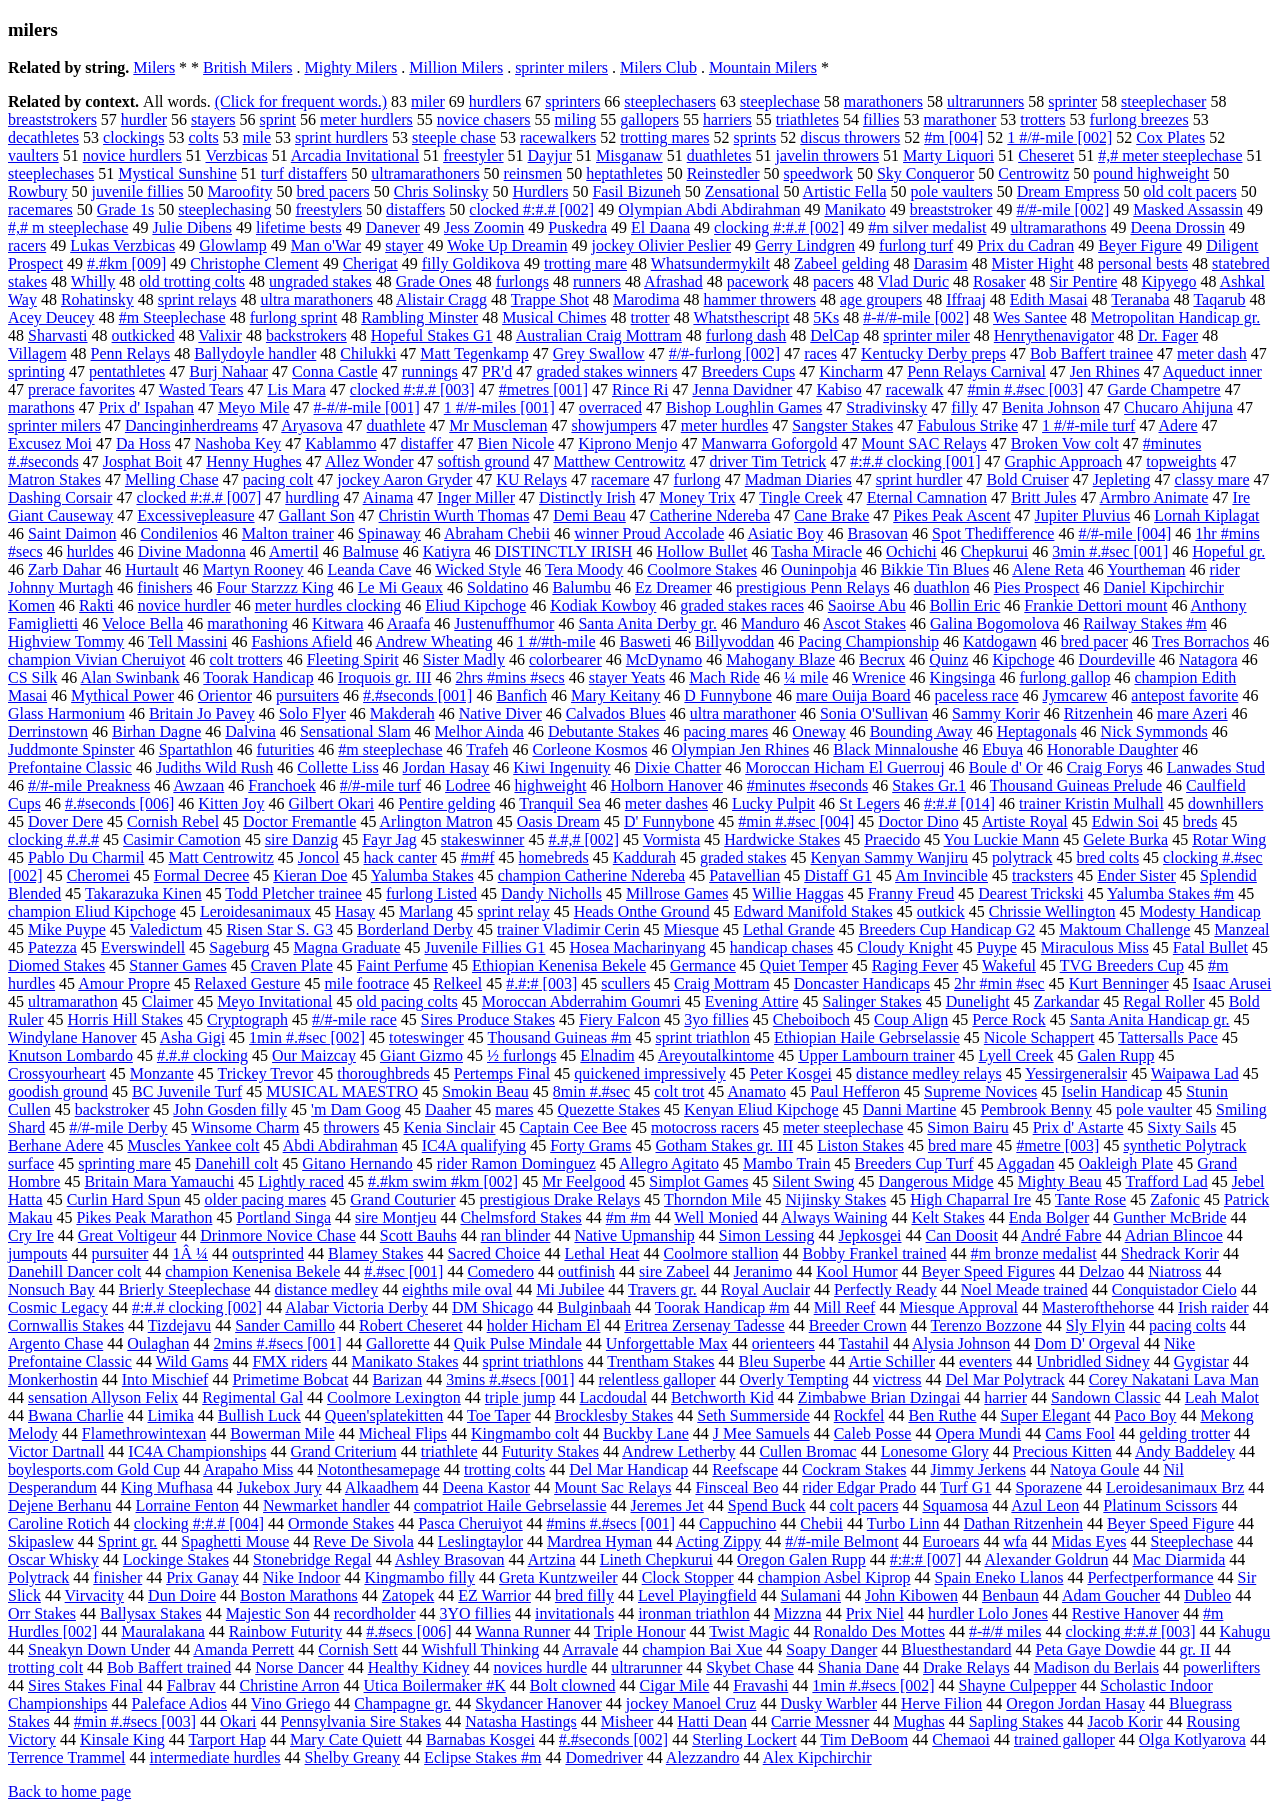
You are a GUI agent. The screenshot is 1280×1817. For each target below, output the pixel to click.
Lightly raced (301, 1181)
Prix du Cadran (1025, 245)
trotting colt (45, 1667)
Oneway (818, 731)
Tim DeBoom (864, 1739)
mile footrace (366, 983)
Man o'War (326, 245)
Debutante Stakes (604, 731)
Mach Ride (724, 677)
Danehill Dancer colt (74, 1271)
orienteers (783, 1343)
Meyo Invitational (274, 1001)
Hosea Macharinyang (637, 947)
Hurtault (151, 569)
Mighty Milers (350, 67)
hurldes (90, 551)
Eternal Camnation (927, 497)
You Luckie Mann (1002, 839)
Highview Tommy (66, 641)
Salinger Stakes (872, 1001)
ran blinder (516, 1235)
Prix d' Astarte (1078, 1127)
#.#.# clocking (202, 1055)
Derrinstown (48, 731)
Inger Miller (476, 497)
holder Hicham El (544, 1325)
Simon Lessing (767, 1235)
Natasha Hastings (521, 1721)
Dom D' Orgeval (1087, 1343)
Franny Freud (911, 893)
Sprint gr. (128, 1541)
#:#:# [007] (926, 1559)
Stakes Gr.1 (929, 785)
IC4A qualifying (474, 1145)
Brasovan (878, 533)
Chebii (821, 1523)
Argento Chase (55, 1343)
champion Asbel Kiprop (834, 1577)
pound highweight (1151, 173)
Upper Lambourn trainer (876, 1055)
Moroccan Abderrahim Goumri (581, 1001)
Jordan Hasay (446, 767)
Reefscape (745, 1469)
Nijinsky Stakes (835, 1199)
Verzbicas (236, 155)
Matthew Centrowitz (620, 461)
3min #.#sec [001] (1110, 551)
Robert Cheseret (411, 1325)
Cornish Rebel (173, 821)
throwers (351, 1127)
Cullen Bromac (807, 1451)
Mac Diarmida (1178, 1559)
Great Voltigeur (127, 1235)
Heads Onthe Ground (642, 911)
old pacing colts (406, 1001)
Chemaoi (961, 1739)
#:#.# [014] (959, 803)
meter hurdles (725, 425)
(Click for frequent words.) (301, 101)
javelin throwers (828, 155)
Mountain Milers (763, 67)
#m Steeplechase (172, 317)
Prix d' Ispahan (146, 407)
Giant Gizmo (421, 1055)
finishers (164, 587)
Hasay (355, 911)
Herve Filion (941, 1703)
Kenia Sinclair (449, 1127)
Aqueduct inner (1212, 371)
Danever (393, 227)
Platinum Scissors (1160, 1505)
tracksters (1042, 875)
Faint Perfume (402, 965)
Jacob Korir (1124, 1721)
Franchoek (282, 785)
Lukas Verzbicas (122, 245)
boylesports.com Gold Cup (94, 1469)
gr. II (1195, 1649)
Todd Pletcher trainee (293, 893)
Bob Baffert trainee (1091, 353)
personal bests (1143, 263)
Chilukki (368, 353)
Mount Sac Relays (612, 1487)
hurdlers (495, 101)
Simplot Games (698, 1181)
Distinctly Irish (587, 497)
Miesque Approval (958, 1307)
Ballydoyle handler (255, 353)
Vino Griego (290, 1703)
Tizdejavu (179, 1325)
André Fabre (1061, 1235)
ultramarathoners (425, 173)
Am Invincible (941, 875)
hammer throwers (760, 299)
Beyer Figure (1140, 245)
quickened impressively (650, 1073)
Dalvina (250, 731)
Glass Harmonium (66, 713)
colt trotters (245, 659)
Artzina (552, 1559)
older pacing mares (265, 1199)
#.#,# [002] (583, 839)
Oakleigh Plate (1126, 1163)
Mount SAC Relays (924, 443)
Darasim (940, 263)
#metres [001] (543, 389)
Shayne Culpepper (1018, 1685)
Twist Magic (749, 1631)
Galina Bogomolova (994, 623)
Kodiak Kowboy (603, 605)
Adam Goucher (1111, 1595)
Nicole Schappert (1039, 1037)
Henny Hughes (254, 461)
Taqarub (1219, 299)
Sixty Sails (1182, 1127)
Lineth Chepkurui (656, 1559)
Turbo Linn (903, 1523)
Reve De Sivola (363, 1541)
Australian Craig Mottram (599, 335)
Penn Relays (131, 353)
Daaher (448, 1109)
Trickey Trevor (265, 1073)
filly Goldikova (471, 263)
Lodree (467, 785)
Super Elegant (1045, 1415)
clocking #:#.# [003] (1130, 1631)
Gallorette (398, 1343)
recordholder (375, 1613)
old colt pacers (1189, 191)
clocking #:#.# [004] (199, 1523)
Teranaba (1140, 299)
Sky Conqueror (925, 173)
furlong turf (916, 245)
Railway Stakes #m (1145, 623)
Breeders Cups (748, 371)
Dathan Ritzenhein (1024, 1523)
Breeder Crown (858, 1325)
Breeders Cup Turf (914, 1163)
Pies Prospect (1037, 587)
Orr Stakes (42, 1613)
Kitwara (338, 623)
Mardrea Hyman (599, 1541)
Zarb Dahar (64, 569)
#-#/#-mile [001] (367, 407)
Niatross (1174, 1271)
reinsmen (533, 173)
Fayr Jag (389, 839)
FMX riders (289, 1361)
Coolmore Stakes (702, 569)
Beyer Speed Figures (988, 1271)
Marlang (426, 911)
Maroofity (240, 191)
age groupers (881, 299)
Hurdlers (540, 191)
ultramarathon (73, 1001)
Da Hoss (143, 443)
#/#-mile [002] (1062, 209)
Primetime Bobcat (290, 1379)
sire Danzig (301, 839)
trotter (650, 317)
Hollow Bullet (701, 551)
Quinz (948, 659)
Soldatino (497, 587)
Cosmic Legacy (58, 1307)
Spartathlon (196, 749)
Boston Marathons (299, 1595)
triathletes (807, 119)
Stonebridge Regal (312, 1559)
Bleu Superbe (782, 1361)
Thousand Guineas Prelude (1076, 785)
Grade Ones (434, 281)
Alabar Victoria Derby (356, 1307)
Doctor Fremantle (299, 821)
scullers (625, 983)
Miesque (691, 929)
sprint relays (197, 299)
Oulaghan (158, 1343)
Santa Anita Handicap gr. (1150, 1019)
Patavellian (744, 875)
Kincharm (851, 371)
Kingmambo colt (525, 1433)
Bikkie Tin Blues (935, 569)
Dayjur (550, 155)
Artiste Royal (1025, 821)
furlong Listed (431, 893)
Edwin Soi (1125, 821)
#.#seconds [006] (119, 803)
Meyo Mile (254, 407)
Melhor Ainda (479, 731)
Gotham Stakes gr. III (724, 1145)
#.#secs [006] (408, 1631)
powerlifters (1221, 1667)
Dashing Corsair (60, 497)
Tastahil (864, 1343)
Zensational (742, 191)
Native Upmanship (634, 1235)
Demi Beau (589, 515)
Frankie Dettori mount (1095, 605)
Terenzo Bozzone (986, 1325)
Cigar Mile (674, 1685)
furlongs (522, 281)
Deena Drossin (1177, 227)
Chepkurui (995, 551)
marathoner (959, 119)
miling (576, 119)
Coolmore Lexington (394, 1397)
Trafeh (487, 749)
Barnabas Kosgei (480, 1739)
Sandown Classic (1106, 1397)
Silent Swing (813, 1181)
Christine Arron (290, 1685)
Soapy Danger (831, 1649)
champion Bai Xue (702, 1649)
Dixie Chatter (678, 767)
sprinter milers (561, 67)
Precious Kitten (1062, 1451)
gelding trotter (1184, 1433)
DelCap (834, 335)
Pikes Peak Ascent (951, 515)
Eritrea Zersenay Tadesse (704, 1325)
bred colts (1107, 857)
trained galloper (1064, 1739)
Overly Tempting (793, 1379)
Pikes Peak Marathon (144, 1217)
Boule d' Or (1006, 767)
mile (257, 137)
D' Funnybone (669, 821)
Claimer (168, 1001)
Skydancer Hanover (538, 1703)
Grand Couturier (402, 1199)
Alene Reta (1048, 569)
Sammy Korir (996, 713)
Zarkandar (1067, 1001)
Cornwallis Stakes (66, 1325)
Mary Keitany (615, 695)
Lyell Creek (1016, 1055)
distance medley (327, 1289)
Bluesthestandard (956, 1649)
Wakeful (1009, 965)
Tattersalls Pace (1168, 1037)
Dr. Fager (1168, 335)
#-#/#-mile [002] (916, 317)
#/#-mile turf (380, 785)
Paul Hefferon (855, 1091)
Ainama (388, 497)
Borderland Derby (415, 929)
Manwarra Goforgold (769, 443)
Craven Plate (292, 965)
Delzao (1101, 1271)
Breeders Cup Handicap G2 (947, 929)
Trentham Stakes (660, 1361)
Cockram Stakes (854, 1469)
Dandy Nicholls (551, 893)
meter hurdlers (366, 119)
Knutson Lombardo (70, 1055)
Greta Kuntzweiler (558, 1577)
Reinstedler (723, 173)
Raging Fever (915, 965)
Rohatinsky (97, 299)
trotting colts (504, 1469)
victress (897, 1379)
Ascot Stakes (864, 623)
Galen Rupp (1116, 1055)
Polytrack (38, 1577)
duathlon (942, 587)
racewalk (915, 389)
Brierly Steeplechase (185, 1289)
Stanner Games (177, 965)
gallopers (649, 119)
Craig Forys (1105, 767)
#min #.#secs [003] (135, 1721)
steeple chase (454, 137)
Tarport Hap (228, 1739)
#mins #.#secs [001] (611, 1523)
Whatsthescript (741, 317)
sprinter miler (926, 335)
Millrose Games (677, 893)
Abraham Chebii (497, 533)
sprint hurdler (919, 479)
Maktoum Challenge (1124, 929)
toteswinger (426, 1037)
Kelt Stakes (947, 1217)
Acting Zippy (719, 1541)
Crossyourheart (57, 1073)
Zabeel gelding (842, 263)
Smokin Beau (485, 1091)
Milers (154, 67)
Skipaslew (41, 1541)
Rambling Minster (419, 317)
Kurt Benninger (1119, 983)
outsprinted (268, 1253)
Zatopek (408, 1595)
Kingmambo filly (419, 1577)
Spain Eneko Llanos (999, 1577)
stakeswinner (483, 839)
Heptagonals (1037, 731)
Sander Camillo (285, 1325)
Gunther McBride (1169, 1217)
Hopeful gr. (1228, 551)
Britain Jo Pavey (202, 713)
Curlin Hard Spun (124, 1199)
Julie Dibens (192, 227)
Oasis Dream (558, 821)
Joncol (319, 857)
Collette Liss (337, 767)
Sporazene (1048, 1487)
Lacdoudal (614, 1397)
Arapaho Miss (248, 1469)
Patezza (52, 947)
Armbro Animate (1154, 497)
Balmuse (371, 551)
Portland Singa (283, 1217)
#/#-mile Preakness (89, 785)
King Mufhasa (167, 1487)
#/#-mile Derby (118, 1127)
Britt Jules (1043, 497)
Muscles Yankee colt (194, 1145)
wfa (1015, 1541)
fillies (881, 119)
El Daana (660, 227)
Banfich (521, 695)
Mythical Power (122, 695)
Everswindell (143, 947)
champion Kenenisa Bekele (252, 1271)
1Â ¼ (190, 1253)
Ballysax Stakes (151, 1613)
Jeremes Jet (666, 1505)
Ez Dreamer (673, 587)
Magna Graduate (346, 947)
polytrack (1022, 857)
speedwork (818, 173)
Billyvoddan (734, 641)
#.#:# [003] (541, 983)
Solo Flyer (312, 713)
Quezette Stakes (608, 1109)
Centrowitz (1033, 173)
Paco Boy (1146, 1415)
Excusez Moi (50, 443)
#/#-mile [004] (1124, 533)
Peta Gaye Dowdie (1096, 1649)
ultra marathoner (743, 713)
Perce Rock (1008, 1019)
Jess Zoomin (484, 227)
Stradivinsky (886, 407)
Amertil (294, 551)
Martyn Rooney (253, 569)
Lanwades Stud (1216, 767)
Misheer (627, 1721)
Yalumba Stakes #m (1170, 893)
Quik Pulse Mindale (518, 1343)
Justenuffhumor (504, 623)
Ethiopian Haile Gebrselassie (867, 1037)
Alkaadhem (382, 1487)
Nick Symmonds (1154, 731)
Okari (238, 1721)
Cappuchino (737, 1523)
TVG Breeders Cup (1122, 965)
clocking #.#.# (53, 839)
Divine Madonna (192, 551)
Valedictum (166, 929)
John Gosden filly (230, 1109)
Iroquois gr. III (385, 677)
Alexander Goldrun (1046, 1559)
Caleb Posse (873, 1433)
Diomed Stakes (56, 965)
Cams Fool (1080, 1433)
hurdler (144, 119)
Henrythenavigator (1054, 335)
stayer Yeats (627, 677)
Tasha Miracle (816, 551)
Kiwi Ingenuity (561, 767)
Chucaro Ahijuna (1178, 407)
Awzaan (198, 785)
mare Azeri (1192, 713)
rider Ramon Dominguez (516, 1163)
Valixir (220, 335)
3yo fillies (716, 1019)
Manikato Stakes (404, 1361)
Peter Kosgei (791, 1073)
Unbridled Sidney (1092, 1361)
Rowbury (38, 191)
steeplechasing (224, 209)
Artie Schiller (891, 1361)
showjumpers (613, 425)
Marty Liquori (948, 155)
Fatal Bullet (1210, 947)
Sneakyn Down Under (99, 1649)
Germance (703, 965)
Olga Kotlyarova (1192, 1739)
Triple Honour (639, 1631)
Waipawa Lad (1195, 1073)
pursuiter (120, 1253)
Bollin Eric (965, 605)
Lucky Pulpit (773, 803)
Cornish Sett (358, 1649)
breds (1200, 821)
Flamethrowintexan (144, 1433)
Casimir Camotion (182, 839)
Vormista (671, 839)
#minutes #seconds (807, 785)
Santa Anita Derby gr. (647, 623)
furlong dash (746, 335)
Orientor (225, 695)
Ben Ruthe (942, 1415)
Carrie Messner (820, 1721)
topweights (1181, 461)
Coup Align (911, 1019)
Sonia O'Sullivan (874, 713)
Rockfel (859, 1415)
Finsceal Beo (736, 1487)
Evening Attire (752, 1001)
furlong (697, 479)
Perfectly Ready (885, 1289)
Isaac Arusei (1232, 983)
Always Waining (834, 1217)
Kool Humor (856, 1271)
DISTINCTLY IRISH (564, 551)
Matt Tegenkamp (474, 353)
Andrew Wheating (433, 641)
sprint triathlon (702, 1037)
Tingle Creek (800, 497)
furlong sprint (294, 317)
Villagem (37, 353)
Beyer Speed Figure (1170, 1523)
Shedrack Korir (1170, 1253)
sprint (278, 119)
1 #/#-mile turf (1088, 425)
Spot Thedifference (993, 533)
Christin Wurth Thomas (454, 515)
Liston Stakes (860, 1145)
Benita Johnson (1051, 407)
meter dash (1212, 353)
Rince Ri (640, 389)
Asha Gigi (192, 1037)
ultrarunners (985, 101)
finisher (117, 1577)
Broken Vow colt (1065, 443)
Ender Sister (1136, 875)
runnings (430, 371)
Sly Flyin (1095, 1325)
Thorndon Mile (712, 1199)
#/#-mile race (354, 1019)
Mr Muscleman (498, 425)
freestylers (328, 209)
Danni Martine (910, 1109)
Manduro (770, 623)
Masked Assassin (1188, 209)
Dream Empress (1068, 191)
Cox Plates (1170, 137)
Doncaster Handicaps (862, 983)
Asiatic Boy (786, 533)
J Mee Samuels (761, 1433)
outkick (941, 911)
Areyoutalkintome (716, 1055)
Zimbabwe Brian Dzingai (879, 1397)
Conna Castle (335, 371)
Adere (1178, 425)
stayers (213, 119)
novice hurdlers (132, 155)
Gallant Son (317, 515)
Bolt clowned (573, 1685)
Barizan (397, 1379)
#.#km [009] (126, 263)
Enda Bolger (1049, 1217)
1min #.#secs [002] (873, 1685)
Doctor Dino (918, 821)
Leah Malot (1222, 1397)
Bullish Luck (259, 1415)
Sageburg (239, 947)
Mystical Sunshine (177, 173)
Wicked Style (478, 569)
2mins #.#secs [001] (277, 1343)
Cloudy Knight (905, 947)
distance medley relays (929, 1073)
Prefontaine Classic (70, 767)
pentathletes (127, 371)
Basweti (646, 641)
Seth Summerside (753, 1415)
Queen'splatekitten (384, 1415)
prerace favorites (81, 389)
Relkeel (457, 983)
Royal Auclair (765, 1289)
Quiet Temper (804, 965)
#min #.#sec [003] (1025, 389)
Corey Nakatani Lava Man (1174, 1379)
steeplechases (51, 173)
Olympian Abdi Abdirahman (709, 209)
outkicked (143, 335)
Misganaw (629, 155)
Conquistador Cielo (1174, 1289)
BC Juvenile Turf (187, 1091)
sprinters (572, 101)
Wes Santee (1030, 317)
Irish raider (1213, 1307)
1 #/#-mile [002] (1059, 137)
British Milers (247, 67)
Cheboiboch (811, 1019)
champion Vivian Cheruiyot (96, 659)
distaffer (426, 443)
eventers (985, 1361)
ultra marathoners (316, 299)
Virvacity (94, 1595)
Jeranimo (763, 1271)
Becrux (882, 659)
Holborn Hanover (666, 785)
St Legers (869, 803)
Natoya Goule (1094, 1469)
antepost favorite (1184, 695)
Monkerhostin (53, 1379)
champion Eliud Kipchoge (92, 911)
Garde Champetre (1163, 389)
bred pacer (1094, 641)
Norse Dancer (299, 1667)
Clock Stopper (688, 1577)
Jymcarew (1074, 695)
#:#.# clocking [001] (915, 461)
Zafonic (1175, 1199)
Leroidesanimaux (255, 911)
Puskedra (577, 227)
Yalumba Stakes (422, 875)
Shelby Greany (353, 1757)
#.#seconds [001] (417, 695)
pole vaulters (952, 191)
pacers (833, 281)
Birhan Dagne (156, 731)
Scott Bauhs (418, 1235)
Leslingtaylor (480, 1541)
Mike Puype (67, 929)
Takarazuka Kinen (143, 893)
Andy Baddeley (1185, 1451)
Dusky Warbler (828, 1703)
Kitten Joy (231, 803)
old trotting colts (192, 281)
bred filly (584, 1595)
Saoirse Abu (867, 605)
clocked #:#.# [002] (531, 209)
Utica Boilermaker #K (435, 1685)
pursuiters (307, 695)
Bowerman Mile (282, 1433)
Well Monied (716, 1217)
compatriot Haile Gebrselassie (510, 1505)
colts (203, 137)
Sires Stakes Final (85, 1685)
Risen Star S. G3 (279, 929)
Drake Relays (966, 1667)
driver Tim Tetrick (767, 461)
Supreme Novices (980, 1091)
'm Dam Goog (356, 1109)
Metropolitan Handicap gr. (1175, 317)
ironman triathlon (694, 1613)
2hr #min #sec (999, 983)
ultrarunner (646, 1667)
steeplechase (780, 101)
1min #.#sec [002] (307, 1037)
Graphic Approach (1063, 461)
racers (27, 245)
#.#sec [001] (403, 1271)
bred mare (960, 1145)
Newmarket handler (326, 1505)
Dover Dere (65, 821)
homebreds (554, 857)
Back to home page (69, 1791)
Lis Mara (297, 389)
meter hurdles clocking (328, 605)
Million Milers (456, 67)
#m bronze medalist (1034, 1253)
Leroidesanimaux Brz (1175, 1487)
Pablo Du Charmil (86, 857)
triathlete (449, 1451)
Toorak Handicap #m (722, 1307)
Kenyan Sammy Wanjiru (890, 857)
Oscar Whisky (53, 1559)
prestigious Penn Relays (813, 587)
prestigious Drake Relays (559, 1199)
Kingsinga (963, 677)
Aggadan (1026, 1163)
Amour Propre (124, 983)
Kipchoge (1023, 659)
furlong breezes (1139, 119)
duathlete (396, 425)
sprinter (1072, 101)
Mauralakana (163, 1631)
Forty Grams (590, 1145)
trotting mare (585, 263)
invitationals (574, 1613)
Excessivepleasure (195, 515)
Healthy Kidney (419, 1667)
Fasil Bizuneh (636, 191)
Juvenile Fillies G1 (484, 947)
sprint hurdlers (341, 137)
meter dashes (666, 803)
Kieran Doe (310, 875)
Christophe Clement (254, 263)
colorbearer (565, 659)
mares (514, 1109)
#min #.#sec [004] (796, 821)
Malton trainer (288, 533)
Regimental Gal (252, 1397)
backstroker (112, 1109)
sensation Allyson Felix (103, 1397)
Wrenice (879, 677)
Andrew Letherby (678, 1451)
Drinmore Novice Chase (278, 1235)
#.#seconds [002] (613, 1739)
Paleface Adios (180, 1703)
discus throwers (850, 137)
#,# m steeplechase (68, 227)
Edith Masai (1049, 299)
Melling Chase (172, 479)
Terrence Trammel (67, 1757)
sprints (755, 137)
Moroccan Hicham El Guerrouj (844, 767)
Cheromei (98, 875)
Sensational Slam (355, 731)
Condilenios (178, 533)
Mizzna (798, 1613)
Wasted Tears (201, 389)
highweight (550, 785)
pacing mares (725, 731)
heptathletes (624, 173)
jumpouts (38, 1253)
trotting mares (664, 137)
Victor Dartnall (56, 1451)
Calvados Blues (616, 713)
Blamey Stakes (376, 1253)
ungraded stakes (320, 281)
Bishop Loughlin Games (744, 407)
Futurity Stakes (550, 1451)
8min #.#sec (591, 1091)
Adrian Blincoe (1174, 1235)
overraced (610, 407)
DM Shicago (492, 1307)
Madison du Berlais (1096, 1667)
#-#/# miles (1005, 1631)
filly (964, 407)
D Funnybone (728, 695)
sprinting (36, 371)
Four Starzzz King (274, 587)
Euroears (951, 1541)
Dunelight (978, 1001)
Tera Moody (584, 569)
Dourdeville (1117, 659)
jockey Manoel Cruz (691, 1703)
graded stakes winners (606, 371)
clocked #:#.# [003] (412, 389)
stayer (404, 245)
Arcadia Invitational (355, 155)
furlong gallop (1064, 677)
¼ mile (806, 677)
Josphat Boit (143, 461)
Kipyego (1168, 281)
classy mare (1211, 479)
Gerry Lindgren (805, 245)
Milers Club (658, 67)
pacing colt (278, 479)
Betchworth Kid (722, 1397)
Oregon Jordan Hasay (1075, 1703)
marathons (41, 407)
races (820, 353)
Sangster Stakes (842, 425)
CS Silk (32, 677)
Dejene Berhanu (60, 1505)
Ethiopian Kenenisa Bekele (559, 965)
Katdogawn (1000, 641)
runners (597, 281)
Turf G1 (965, 1487)
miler (428, 101)
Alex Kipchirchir (817, 1757)
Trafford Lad (1166, 1181)
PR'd (497, 371)
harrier (1005, 1397)
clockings (133, 137)
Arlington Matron (436, 821)
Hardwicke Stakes (782, 839)
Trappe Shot (550, 299)
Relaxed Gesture (247, 983)
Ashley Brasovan (450, 1559)
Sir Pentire (1083, 281)
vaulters (33, 155)
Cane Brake (831, 515)
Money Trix (697, 497)
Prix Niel (875, 1613)
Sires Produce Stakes (488, 1019)
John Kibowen (911, 1595)
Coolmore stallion (720, 1253)
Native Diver (500, 713)
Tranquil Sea (560, 803)
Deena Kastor (487, 1487)
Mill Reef (845, 1307)
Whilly (93, 281)
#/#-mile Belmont (841, 1541)
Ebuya (1002, 749)
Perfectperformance (1150, 1577)
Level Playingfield (697, 1595)
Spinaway (389, 533)
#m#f (478, 857)
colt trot (679, 1091)
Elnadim (607, 1055)
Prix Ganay (202, 1577)
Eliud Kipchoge (475, 605)
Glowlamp (233, 245)
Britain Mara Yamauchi (159, 1181)
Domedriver (603, 1757)
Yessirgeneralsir (1076, 1073)
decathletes (43, 137)
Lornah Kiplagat (1206, 515)
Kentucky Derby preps (933, 353)
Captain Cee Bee (573, 1127)
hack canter (400, 857)
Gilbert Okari (331, 803)
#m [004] (953, 137)
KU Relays (531, 479)
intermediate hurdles (215, 1757)
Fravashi (760, 1685)
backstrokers (306, 335)
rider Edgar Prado (860, 1487)
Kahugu (1245, 1631)
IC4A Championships (197, 1451)
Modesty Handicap (1200, 911)
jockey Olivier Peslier (662, 245)
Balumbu (581, 587)
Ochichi (911, 551)
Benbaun (1010, 1595)
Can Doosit (962, 1235)
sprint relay (513, 911)
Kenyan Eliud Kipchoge (761, 1109)
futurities (285, 749)
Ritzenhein (1098, 713)
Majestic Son (268, 1613)
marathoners (883, 101)
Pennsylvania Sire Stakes (360, 1721)
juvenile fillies (138, 191)
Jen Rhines (1105, 371)
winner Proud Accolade (649, 533)
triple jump (520, 1397)
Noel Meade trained (1024, 1289)
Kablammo (340, 443)
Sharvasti (58, 335)
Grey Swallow (599, 353)
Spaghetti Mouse (235, 1541)
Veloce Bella (142, 623)
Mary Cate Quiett (346, 1739)
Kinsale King (122, 1739)
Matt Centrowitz (220, 857)
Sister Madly (464, 659)
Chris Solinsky (441, 191)
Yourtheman (1146, 569)
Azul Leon (1045, 1505)
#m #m (628, 1217)
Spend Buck (767, 1505)
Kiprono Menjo (627, 443)
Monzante (162, 1073)
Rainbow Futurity (285, 1631)
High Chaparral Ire (970, 1199)
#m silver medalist (927, 227)
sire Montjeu (395, 1217)
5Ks (826, 317)
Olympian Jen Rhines (741, 749)
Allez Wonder (369, 461)
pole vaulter (1154, 1109)
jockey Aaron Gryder (404, 479)
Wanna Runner (522, 1631)
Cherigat (370, 263)
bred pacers (332, 191)
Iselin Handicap (1111, 1091)
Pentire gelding (446, 803)
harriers (727, 119)
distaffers (415, 209)
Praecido (892, 839)
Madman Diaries (798, 479)
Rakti (96, 605)
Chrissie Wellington (1052, 911)
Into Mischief (165, 1379)
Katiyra (447, 551)
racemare (620, 479)
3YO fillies (475, 1613)
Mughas (919, 1721)
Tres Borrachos (1201, 641)
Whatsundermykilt (710, 263)
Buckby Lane (646, 1433)
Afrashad (673, 281)
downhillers (1226, 803)
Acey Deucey (51, 317)
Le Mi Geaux (400, 587)
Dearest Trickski (1030, 893)
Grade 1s (125, 209)
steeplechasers (670, 101)
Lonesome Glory (935, 1451)
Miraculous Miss (1095, 947)
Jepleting (1122, 479)
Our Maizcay (314, 1055)
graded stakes (743, 857)
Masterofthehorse (1098, 1307)
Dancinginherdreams (191, 425)
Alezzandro (703, 1757)
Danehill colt (236, 1163)
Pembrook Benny (1036, 1109)
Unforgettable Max (667, 1343)
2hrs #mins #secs (509, 677)
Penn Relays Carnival (976, 371)
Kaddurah (644, 857)
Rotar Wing (1229, 839)
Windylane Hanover (72, 1037)
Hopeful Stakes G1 (432, 335)
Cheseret (1046, 155)
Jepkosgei (869, 1235)
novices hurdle (540, 1667)
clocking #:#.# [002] (779, 227)
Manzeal (1241, 929)
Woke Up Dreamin (507, 245)
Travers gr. (662, 1289)
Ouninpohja (819, 569)
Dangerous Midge (936, 1181)
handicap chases (782, 947)
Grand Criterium (344, 1451)
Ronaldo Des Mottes (879, 1631)
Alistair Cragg (441, 299)
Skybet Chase (750, 1667)
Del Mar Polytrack (1005, 1379)
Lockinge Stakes (176, 1559)
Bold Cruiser (1027, 479)
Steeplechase (1192, 1541)
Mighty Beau (1060, 1181)
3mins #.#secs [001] (510, 1379)
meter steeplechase (843, 1127)
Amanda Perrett (243, 1649)
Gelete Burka (1125, 839)
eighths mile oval (457, 1289)
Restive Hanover (1125, 1613)
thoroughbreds (383, 1073)
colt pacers (864, 1505)
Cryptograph (247, 1019)
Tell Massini (187, 641)
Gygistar (1201, 1361)
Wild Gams (192, 1361)
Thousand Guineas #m (559, 1037)
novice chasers (484, 119)
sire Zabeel (674, 1271)
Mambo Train (787, 1163)
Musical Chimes (554, 317)
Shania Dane (858, 1667)
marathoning (247, 623)
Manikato (854, 209)
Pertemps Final (502, 1073)
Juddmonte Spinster (71, 749)
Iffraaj (966, 299)
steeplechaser (1163, 101)
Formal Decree (202, 875)
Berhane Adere (56, 1145)
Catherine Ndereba (710, 515)
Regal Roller (1163, 1001)
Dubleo (1207, 1595)
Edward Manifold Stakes (813, 911)
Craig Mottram (722, 983)
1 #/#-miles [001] (499, 407)
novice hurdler (184, 605)
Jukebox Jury (279, 1487)
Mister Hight (1033, 263)
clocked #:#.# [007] (198, 497)
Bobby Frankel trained (875, 1253)
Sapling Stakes (1016, 1721)
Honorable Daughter (1112, 749)
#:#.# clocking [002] (197, 1307)
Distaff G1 (838, 875)
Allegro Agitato (669, 1163)
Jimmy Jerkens (979, 1469)
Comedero (500, 1271)
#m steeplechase (390, 749)
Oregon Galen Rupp (801, 1559)
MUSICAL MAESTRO (342, 1091)
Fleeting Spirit (353, 659)
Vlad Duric (914, 281)
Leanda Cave (370, 569)
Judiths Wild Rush (214, 767)
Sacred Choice (494, 1253)
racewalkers (558, 137)
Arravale (590, 1649)
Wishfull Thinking (480, 1649)
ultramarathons (1059, 227)
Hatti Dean (712, 1721)
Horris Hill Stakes (126, 1019)
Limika (171, 1415)
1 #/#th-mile (556, 641)
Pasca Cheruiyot (470, 1523)
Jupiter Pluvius (1083, 515)
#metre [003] (1057, 1145)
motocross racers (705, 1127)
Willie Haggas (797, 893)
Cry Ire (31, 1235)
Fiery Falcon (619, 1019)
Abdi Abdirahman (340, 1145)
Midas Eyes (1088, 1541)
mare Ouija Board (853, 695)
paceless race (977, 695)
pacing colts (1187, 1325)
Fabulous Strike (967, 425)
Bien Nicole (515, 443)
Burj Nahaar (228, 371)
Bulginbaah (594, 1307)
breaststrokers (52, 119)
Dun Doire (182, 1595)
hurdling (312, 497)
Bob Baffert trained (169, 1667)
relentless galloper (657, 1379)
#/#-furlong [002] (725, 353)
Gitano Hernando (357, 1163)
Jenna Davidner (742, 389)
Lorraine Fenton (188, 1505)
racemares (40, 209)
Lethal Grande (789, 929)
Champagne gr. (402, 1703)
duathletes (719, 155)
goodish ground (58, 1091)
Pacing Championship (868, 641)
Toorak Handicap (258, 677)
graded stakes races (742, 605)
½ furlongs (521, 1055)
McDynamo (664, 659)
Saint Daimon (72, 533)
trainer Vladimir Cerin (568, 929)
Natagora (1208, 659)
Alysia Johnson (961, 1343)
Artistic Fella (845, 191)
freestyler (473, 155)
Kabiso (838, 389)
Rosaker (999, 281)
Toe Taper (499, 1415)
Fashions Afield (301, 641)
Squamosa (955, 1505)
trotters (1042, 119)
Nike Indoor (302, 1577)
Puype (997, 947)
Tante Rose (1090, 1199)
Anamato (756, 1091)
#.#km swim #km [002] (443, 1181)
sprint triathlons (533, 1361)
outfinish (586, 1271)
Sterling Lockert (744, 1739)
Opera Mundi (978, 1433)
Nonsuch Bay (51, 1289)
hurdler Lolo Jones (988, 1613)
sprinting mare (124, 1163)
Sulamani (811, 1595)
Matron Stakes (54, 479)
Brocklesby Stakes (614, 1415)
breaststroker (951, 209)
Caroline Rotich (59, 1523)
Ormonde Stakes (341, 1523)
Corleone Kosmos (589, 749)
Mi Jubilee (570, 1289)
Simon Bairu (967, 1127)
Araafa (409, 623)
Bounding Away (921, 731)
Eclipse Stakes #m (482, 1757)
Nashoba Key (238, 443)
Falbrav (191, 1685)
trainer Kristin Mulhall (1091, 803)
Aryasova (311, 425)
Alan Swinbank (129, 677)
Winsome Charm (245, 1127)
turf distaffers (304, 173)
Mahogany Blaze (780, 659)
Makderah (402, 713)
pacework (758, 281)
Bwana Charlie (76, 1415)
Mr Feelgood (583, 1181)
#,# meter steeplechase (1170, 155)
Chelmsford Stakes (520, 1217)
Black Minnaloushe (895, 749)
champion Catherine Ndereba (591, 875)
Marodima (646, 299)
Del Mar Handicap (628, 1469)
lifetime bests (299, 227)
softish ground (484, 461)
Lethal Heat (601, 1253)
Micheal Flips (403, 1433)
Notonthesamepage (378, 1469)
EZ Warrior (494, 1595)
